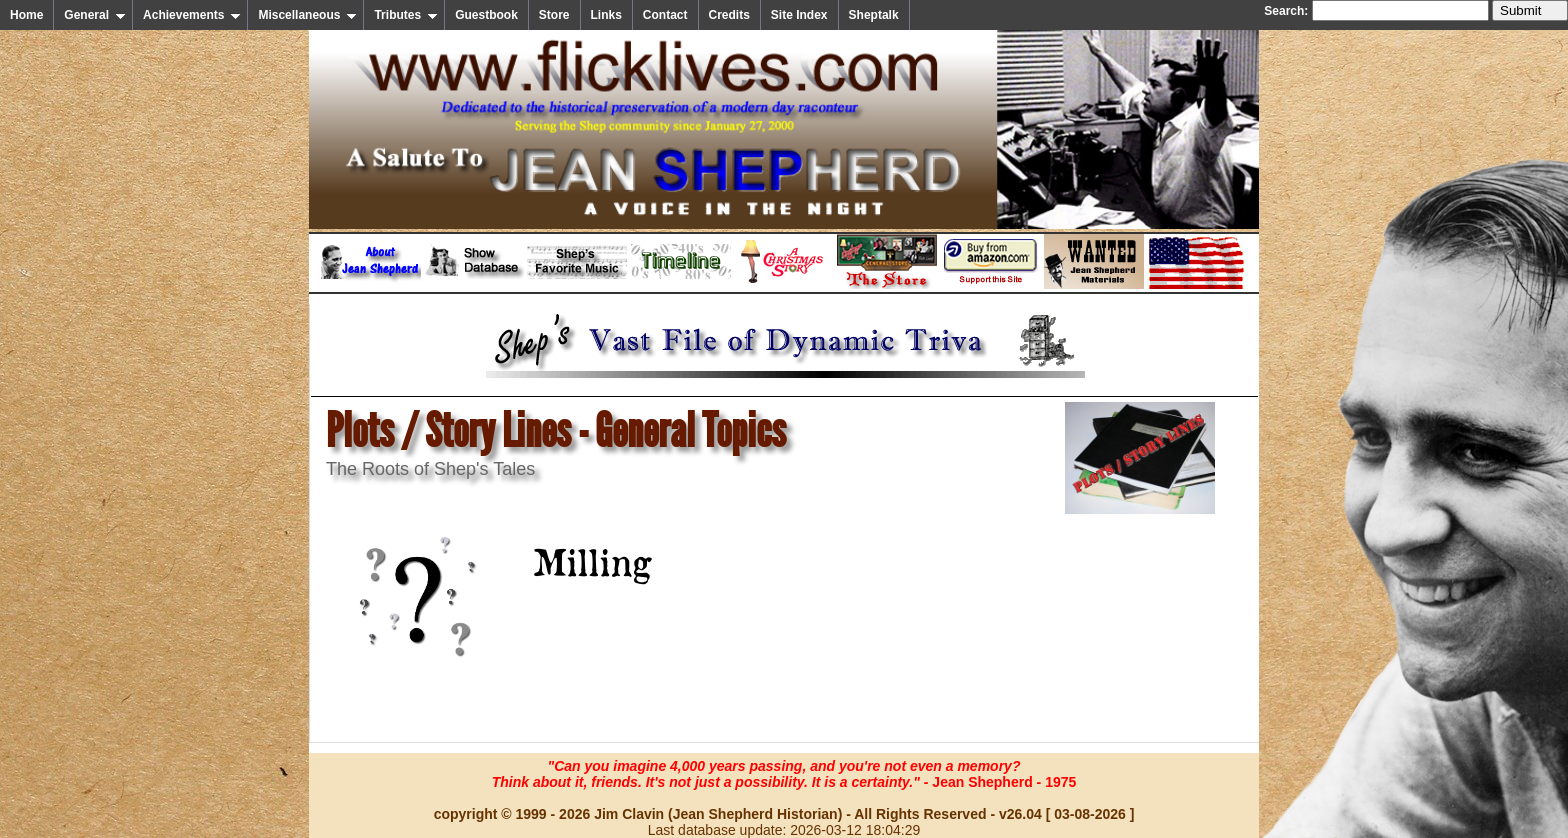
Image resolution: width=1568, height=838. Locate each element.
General (95, 15)
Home (26, 15)
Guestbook (486, 15)
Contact (665, 15)
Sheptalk (874, 15)
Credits (729, 15)
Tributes (406, 15)
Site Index (799, 15)
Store (554, 15)
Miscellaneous (307, 15)
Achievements (192, 15)
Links (606, 15)
